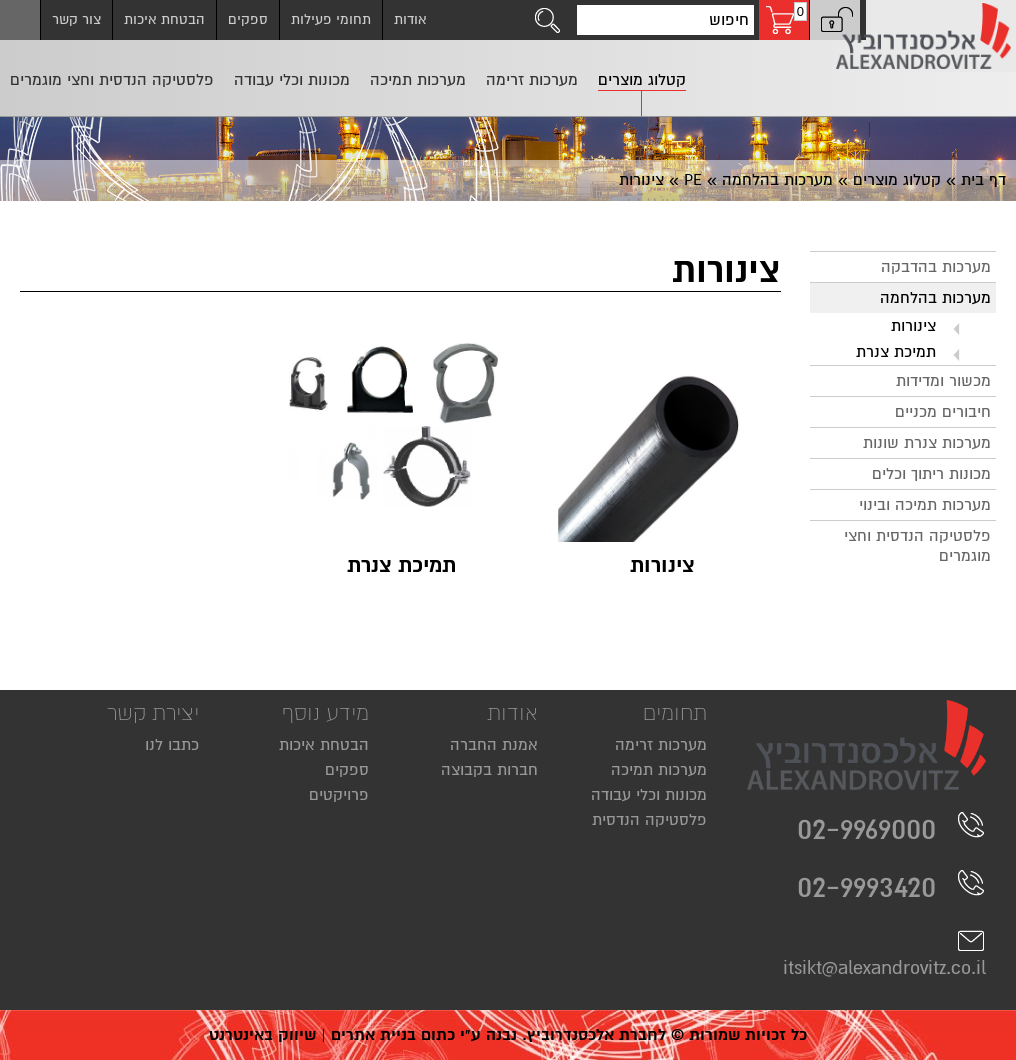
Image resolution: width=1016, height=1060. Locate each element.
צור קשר (76, 19)
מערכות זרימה (661, 745)
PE (693, 180)
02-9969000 (891, 829)
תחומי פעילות (331, 19)
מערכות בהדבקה (936, 267)
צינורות (913, 326)
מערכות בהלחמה (777, 180)
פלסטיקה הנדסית (649, 820)
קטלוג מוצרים (897, 180)
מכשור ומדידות (943, 381)
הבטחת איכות (164, 19)
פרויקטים (339, 795)
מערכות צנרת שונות (927, 443)
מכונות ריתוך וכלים (931, 474)
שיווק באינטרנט (262, 1035)
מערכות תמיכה (659, 770)
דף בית (983, 180)
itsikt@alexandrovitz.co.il (884, 953)
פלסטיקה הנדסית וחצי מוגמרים (917, 546)
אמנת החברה (494, 745)
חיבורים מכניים (943, 412)
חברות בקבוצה (489, 770)
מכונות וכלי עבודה (649, 795)
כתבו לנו (172, 745)
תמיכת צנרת (896, 352)
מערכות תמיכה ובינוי (925, 505)
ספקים (248, 19)
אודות (410, 19)
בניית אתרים (373, 1035)
